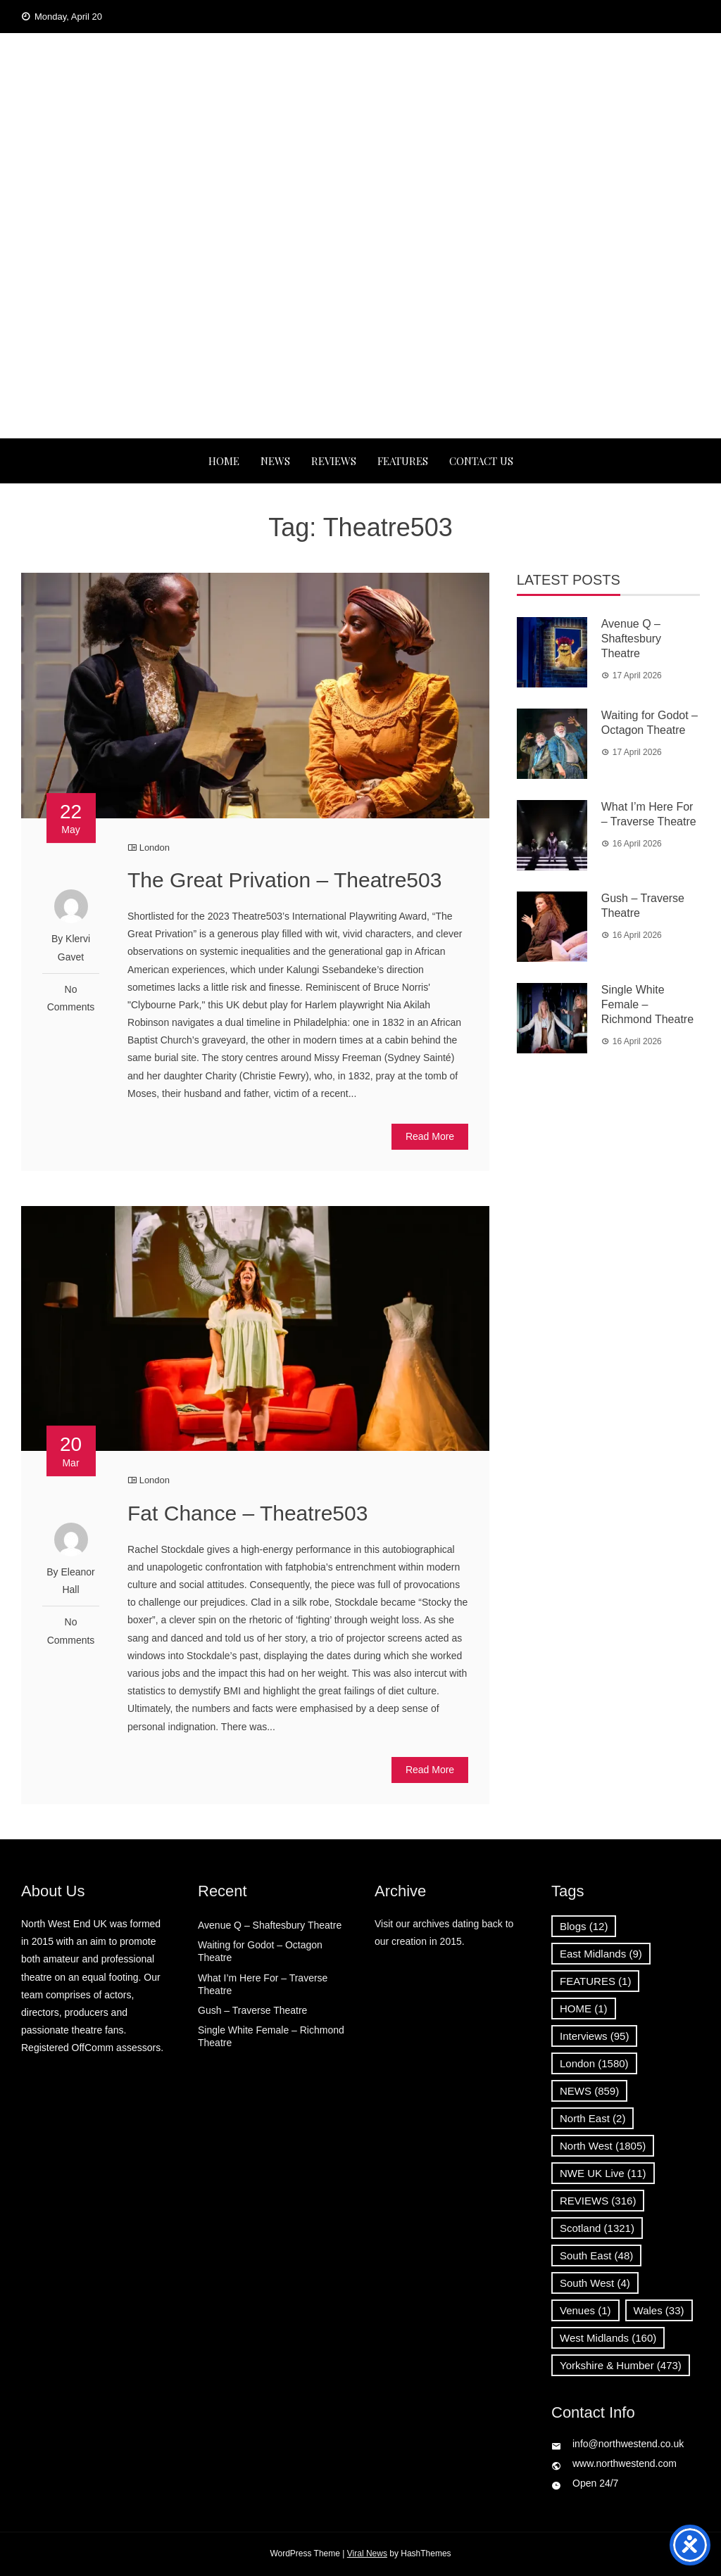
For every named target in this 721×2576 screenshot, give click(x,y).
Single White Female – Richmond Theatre (647, 1004)
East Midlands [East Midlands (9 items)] (601, 1954)
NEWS (275, 461)
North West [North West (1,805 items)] (603, 2146)
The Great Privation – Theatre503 (284, 880)
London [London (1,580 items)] (594, 2063)
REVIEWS (333, 461)
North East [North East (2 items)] (592, 2118)
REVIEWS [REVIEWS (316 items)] (598, 2201)
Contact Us (481, 461)
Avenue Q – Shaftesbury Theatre (631, 638)
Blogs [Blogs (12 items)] (584, 1926)
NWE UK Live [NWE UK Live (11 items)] (603, 2173)
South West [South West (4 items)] (595, 2283)
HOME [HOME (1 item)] (584, 2009)
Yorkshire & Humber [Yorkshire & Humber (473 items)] (621, 2365)
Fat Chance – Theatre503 (247, 1513)
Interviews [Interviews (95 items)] (594, 2036)
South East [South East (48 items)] (596, 2255)
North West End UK (360, 121)
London (154, 847)
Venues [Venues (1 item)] (585, 2310)
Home (223, 461)
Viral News (367, 2553)
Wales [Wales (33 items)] (659, 2310)
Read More (430, 1136)
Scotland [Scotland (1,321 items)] (597, 2228)
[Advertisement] (360, 332)
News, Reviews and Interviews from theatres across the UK (360, 166)
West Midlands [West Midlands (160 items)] (608, 2338)
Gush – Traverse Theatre (252, 2010)
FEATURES (402, 461)
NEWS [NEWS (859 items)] (589, 2091)
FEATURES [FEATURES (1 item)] (595, 1981)
